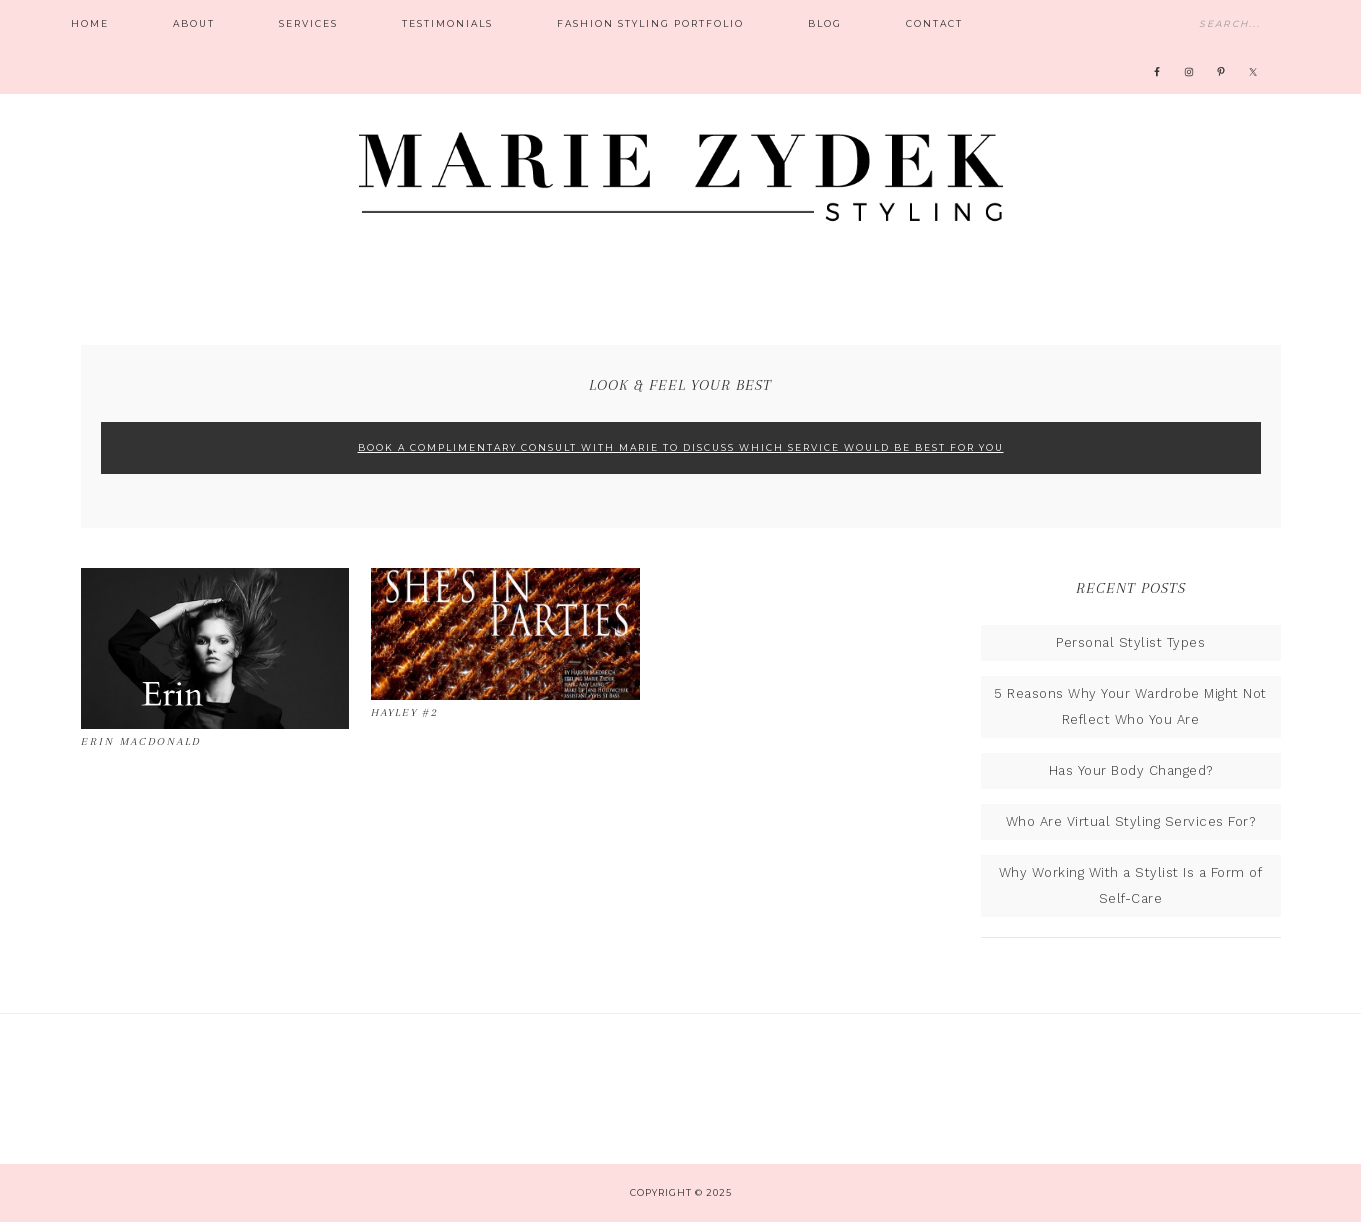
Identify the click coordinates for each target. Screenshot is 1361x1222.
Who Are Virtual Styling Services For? (1131, 821)
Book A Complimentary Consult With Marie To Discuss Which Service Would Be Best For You (681, 447)
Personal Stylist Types (1130, 642)
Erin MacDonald (141, 741)
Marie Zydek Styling (681, 165)
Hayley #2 (405, 712)
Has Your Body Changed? (1131, 770)
